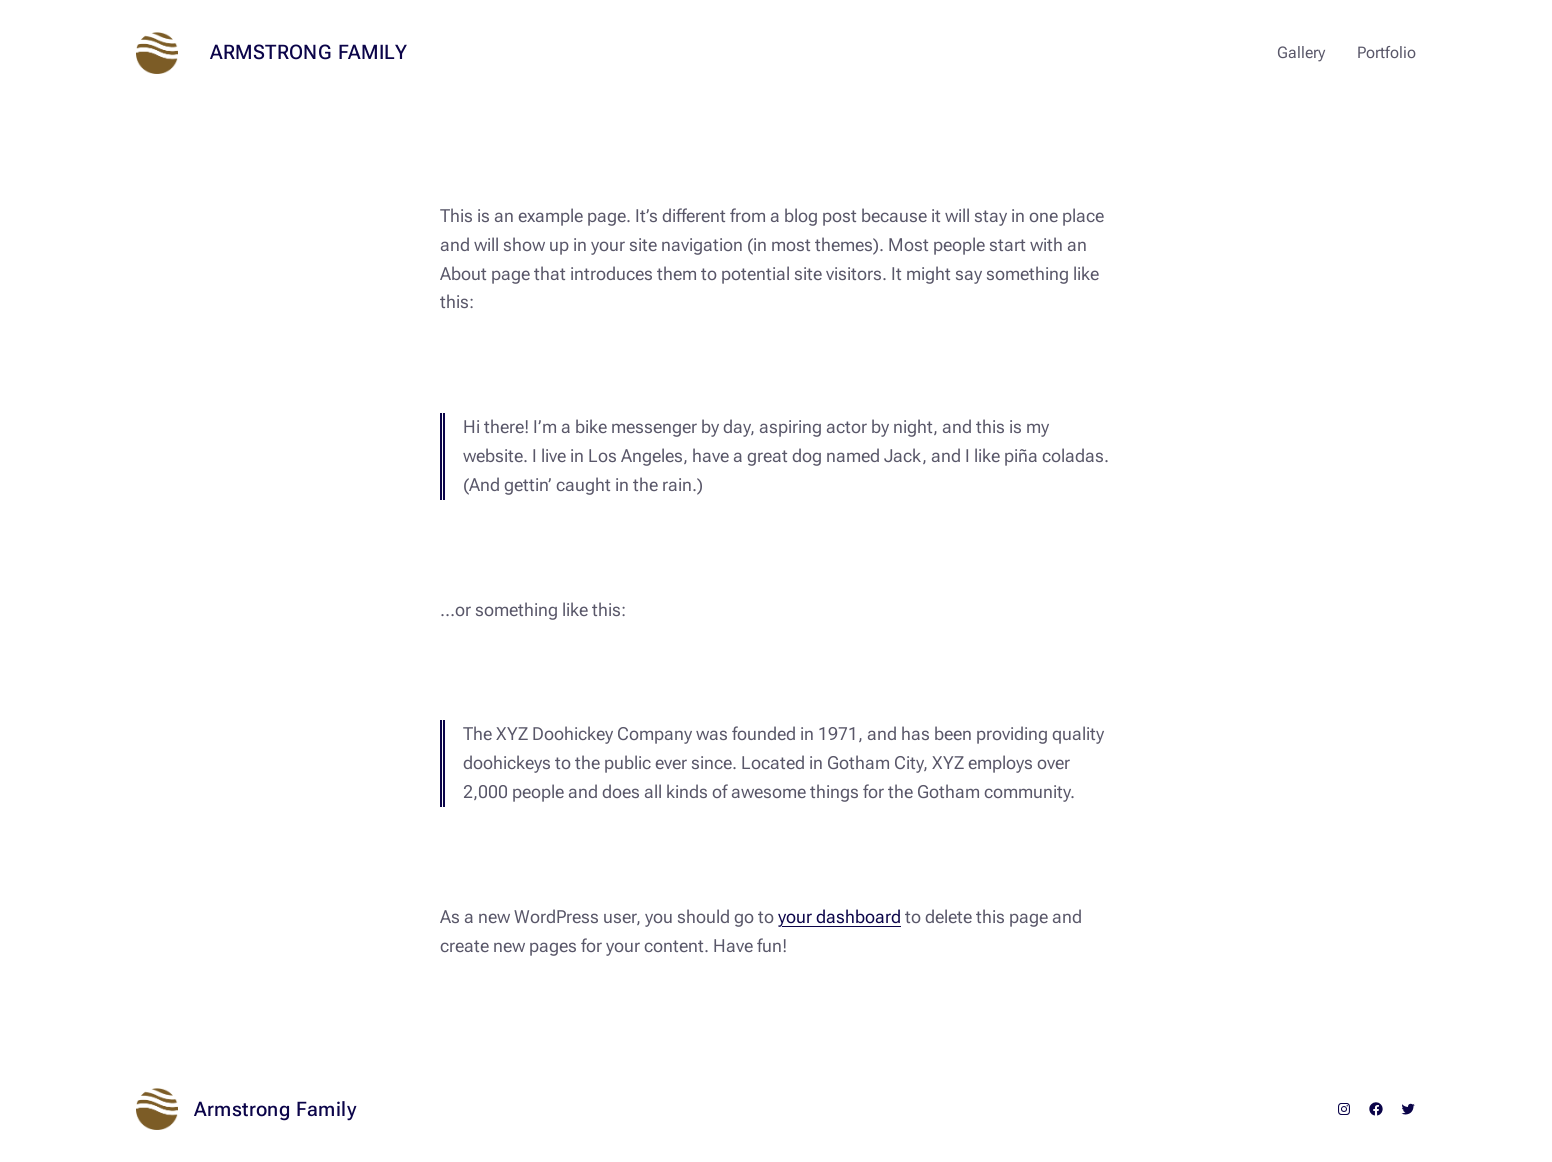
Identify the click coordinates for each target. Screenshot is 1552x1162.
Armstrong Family (308, 52)
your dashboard (839, 916)
